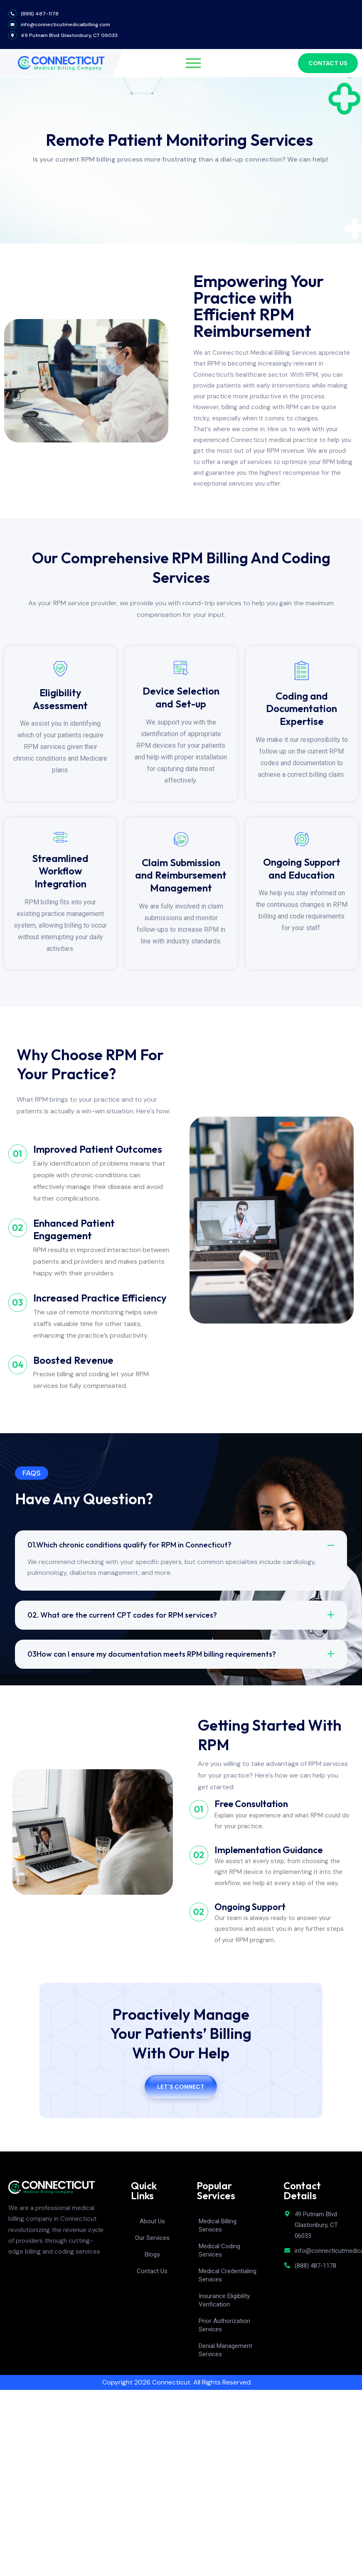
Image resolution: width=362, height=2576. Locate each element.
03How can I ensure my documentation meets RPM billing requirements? (151, 1654)
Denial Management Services (225, 2350)
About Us (152, 2221)
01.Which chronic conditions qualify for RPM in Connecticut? (129, 1545)
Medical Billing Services (217, 2225)
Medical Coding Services (219, 2250)
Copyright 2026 (127, 2382)
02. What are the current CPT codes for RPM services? (122, 1615)
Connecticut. (172, 2382)
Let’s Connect (180, 2086)
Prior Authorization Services (224, 2325)
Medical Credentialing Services (227, 2275)
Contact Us (152, 2271)
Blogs (152, 2254)
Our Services (152, 2238)
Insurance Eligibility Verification (224, 2300)
